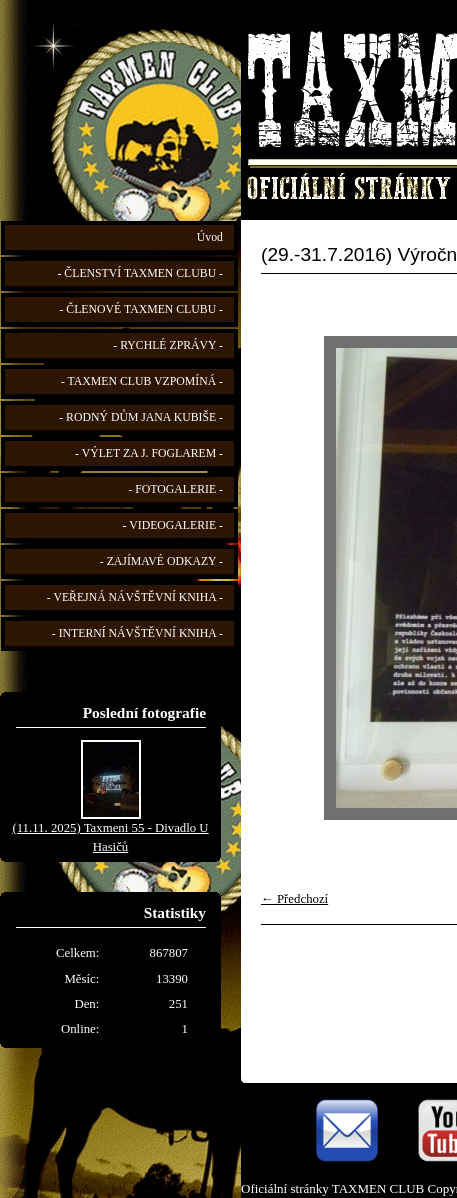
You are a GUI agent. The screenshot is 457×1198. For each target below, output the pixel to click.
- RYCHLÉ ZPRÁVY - (168, 345)
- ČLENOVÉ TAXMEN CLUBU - (141, 309)
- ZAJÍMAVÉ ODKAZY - (161, 561)
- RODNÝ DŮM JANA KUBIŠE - (141, 417)
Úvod (210, 237)
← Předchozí (294, 899)
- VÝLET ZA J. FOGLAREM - (149, 453)
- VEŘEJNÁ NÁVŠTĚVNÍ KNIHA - (135, 597)
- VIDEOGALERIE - (173, 525)
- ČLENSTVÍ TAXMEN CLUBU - (140, 273)
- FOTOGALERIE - (175, 489)
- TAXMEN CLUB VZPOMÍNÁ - (142, 381)
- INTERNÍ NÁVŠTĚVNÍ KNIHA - (137, 633)
